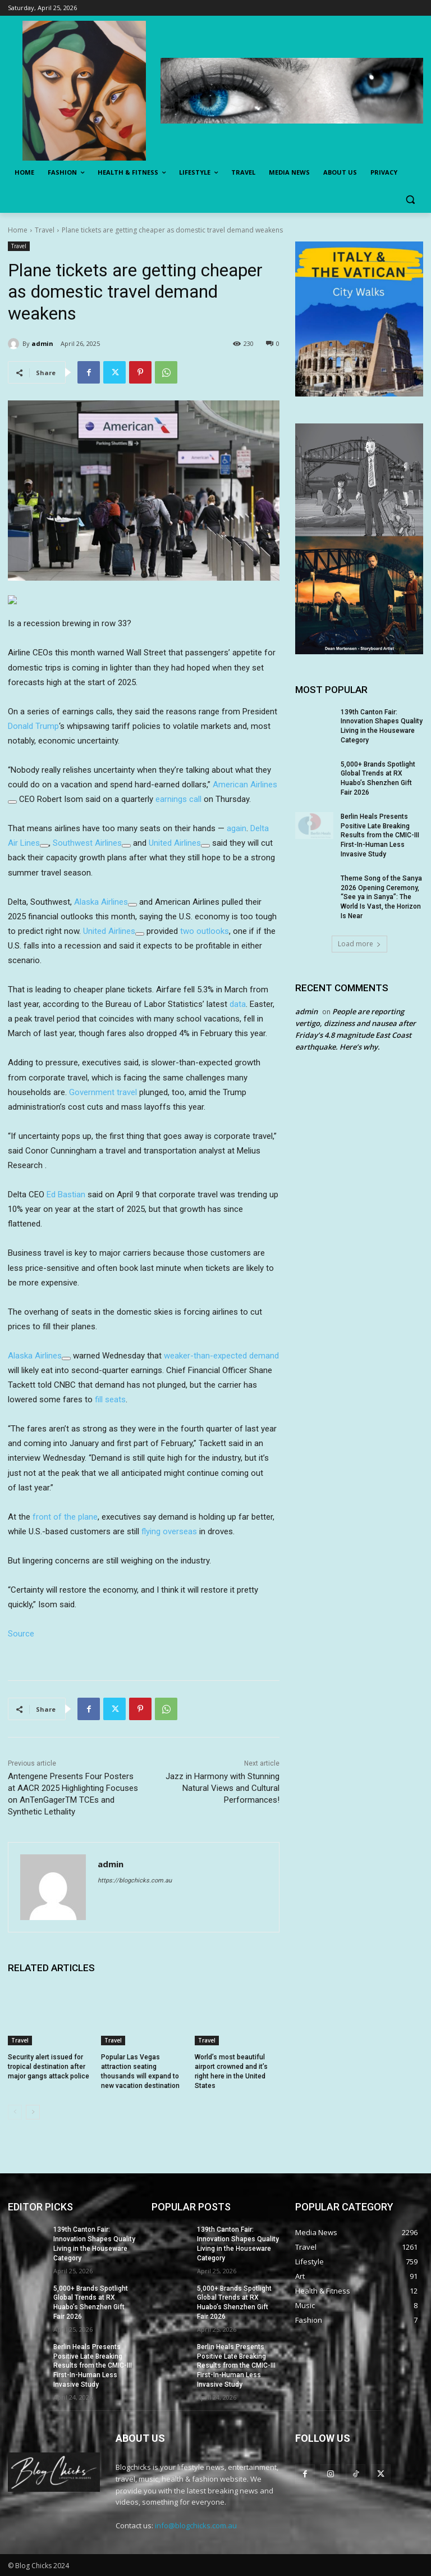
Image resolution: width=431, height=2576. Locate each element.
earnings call (178, 799)
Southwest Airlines (87, 843)
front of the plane (65, 1517)
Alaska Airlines (101, 902)
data (238, 1004)
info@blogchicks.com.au (196, 2525)
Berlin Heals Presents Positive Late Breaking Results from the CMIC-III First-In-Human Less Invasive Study (380, 835)
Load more (359, 944)
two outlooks (204, 931)
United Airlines (175, 843)
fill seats (110, 1399)
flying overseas (169, 1531)
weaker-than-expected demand (221, 1356)
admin (42, 343)
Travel (44, 230)
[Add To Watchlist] (12, 802)
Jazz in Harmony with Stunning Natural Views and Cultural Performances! (222, 1788)
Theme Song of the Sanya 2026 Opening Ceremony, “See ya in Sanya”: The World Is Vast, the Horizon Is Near (381, 897)
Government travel (103, 1092)
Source (21, 1634)
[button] (410, 199)
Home (17, 230)
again (236, 828)
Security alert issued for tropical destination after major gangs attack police (48, 2066)
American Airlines (245, 784)
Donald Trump (33, 726)
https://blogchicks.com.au (135, 1880)
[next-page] (33, 2112)
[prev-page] (15, 2112)
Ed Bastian (66, 1194)
